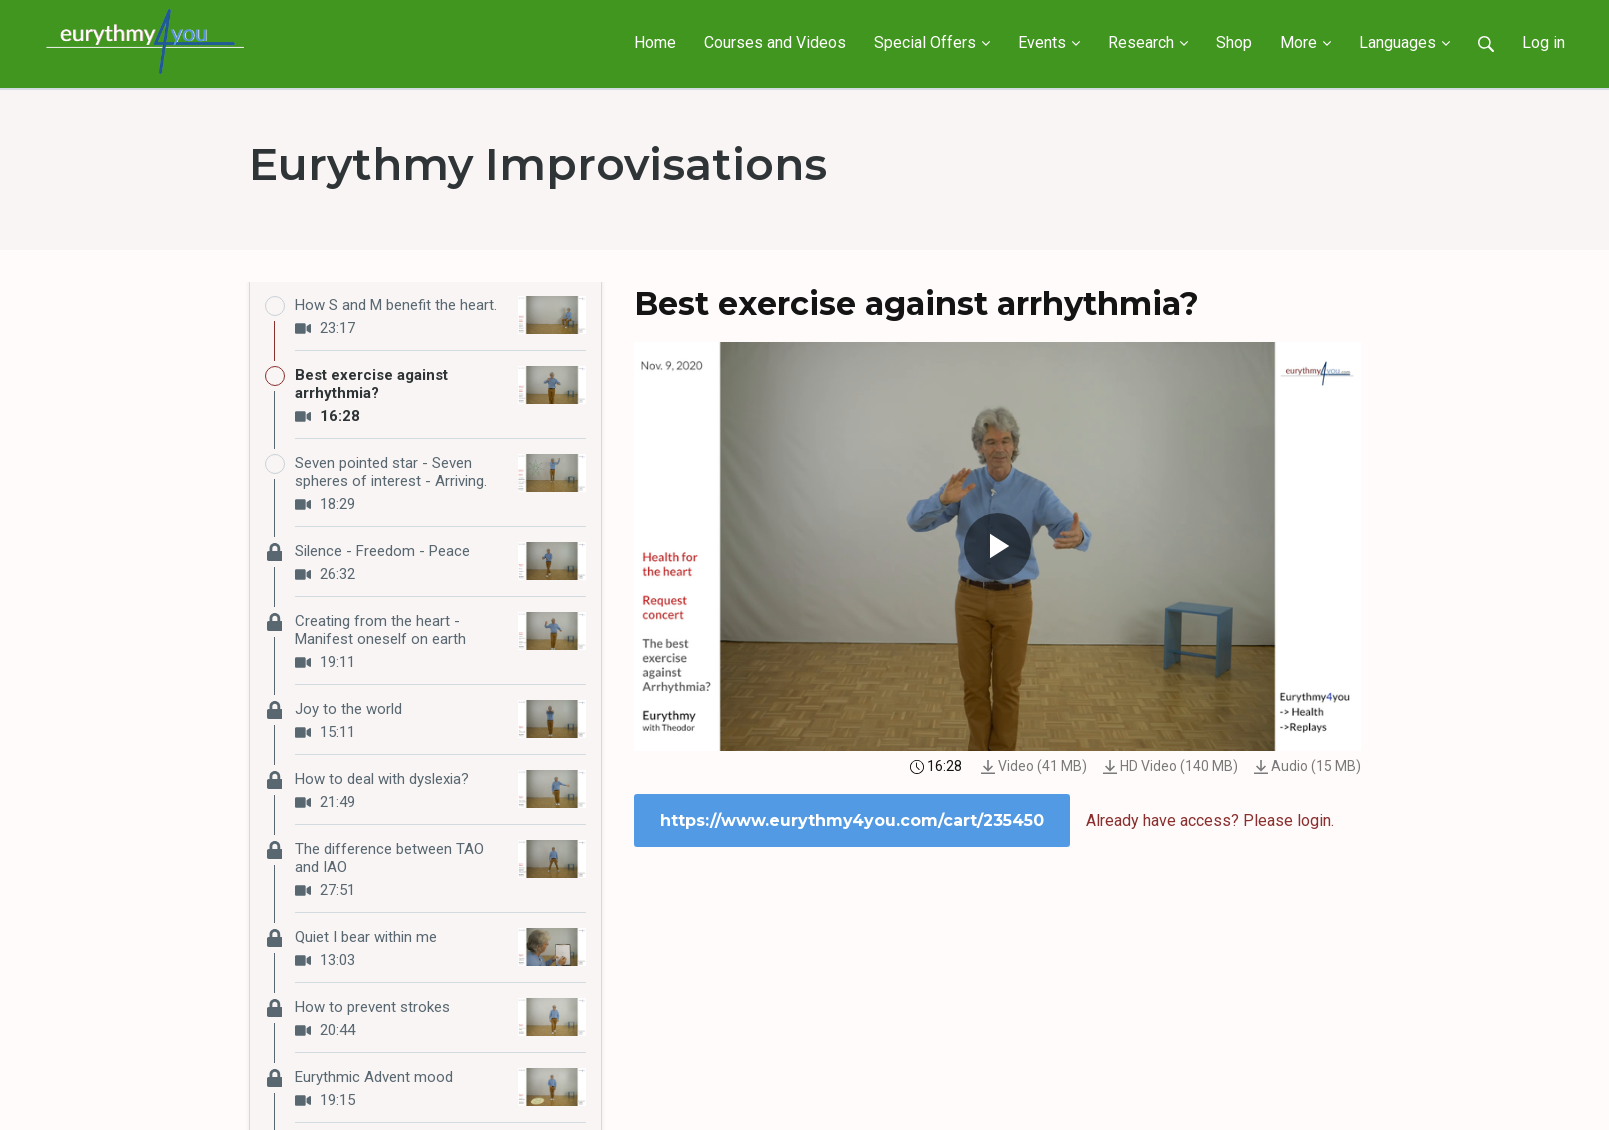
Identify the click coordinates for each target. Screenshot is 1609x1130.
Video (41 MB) (1034, 766)
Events (1049, 42)
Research (1148, 42)
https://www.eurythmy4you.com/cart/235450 (852, 820)
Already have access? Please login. (1210, 820)
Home (655, 42)
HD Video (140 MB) (1170, 766)
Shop (1234, 42)
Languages (1404, 42)
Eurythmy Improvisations (538, 164)
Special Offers (932, 42)
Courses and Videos (775, 42)
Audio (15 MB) (1307, 766)
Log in (1543, 42)
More (1305, 42)
